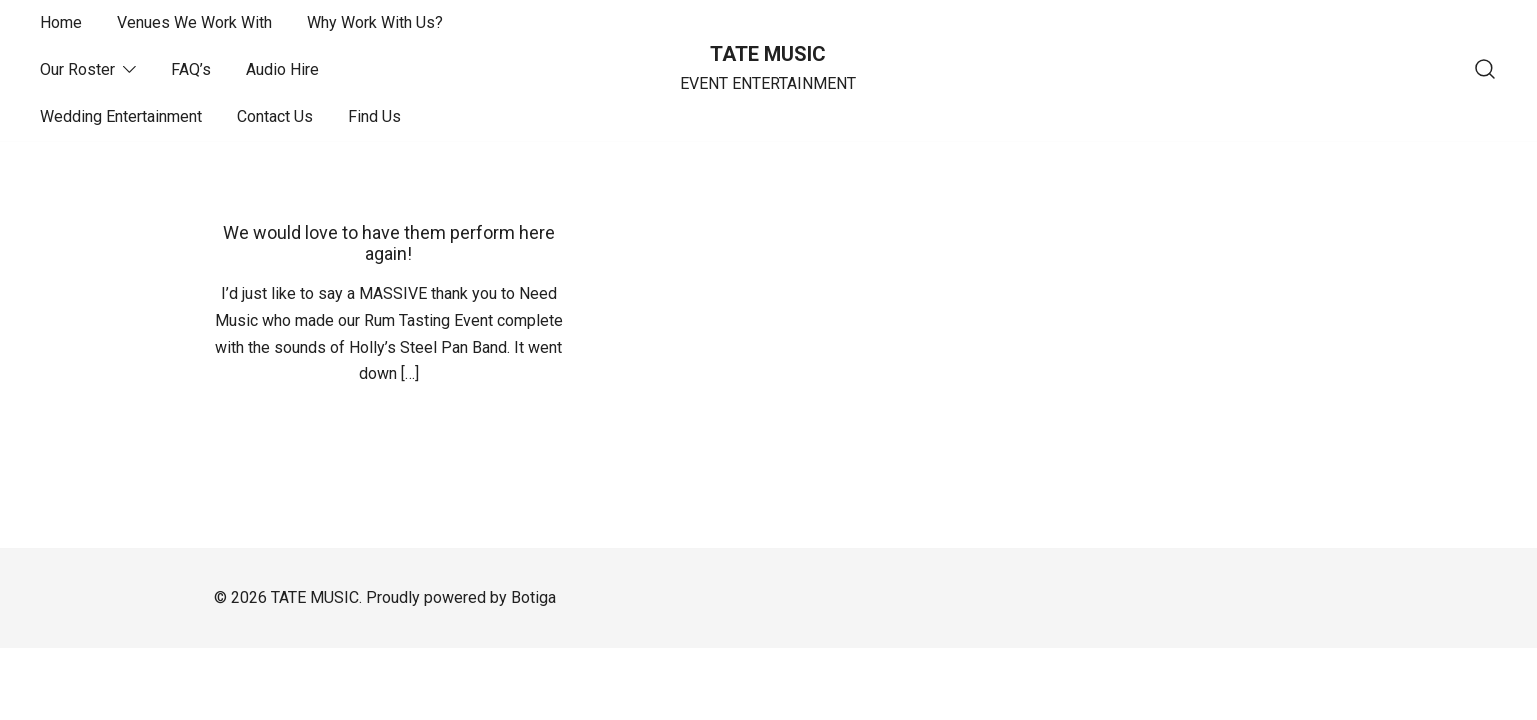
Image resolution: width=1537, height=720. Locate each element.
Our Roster (77, 69)
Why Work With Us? (375, 22)
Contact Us (275, 116)
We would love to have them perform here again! (389, 243)
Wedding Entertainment (121, 116)
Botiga (533, 597)
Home (61, 22)
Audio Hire (282, 69)
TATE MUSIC (768, 54)
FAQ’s (191, 69)
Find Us (374, 116)
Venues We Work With (194, 22)
